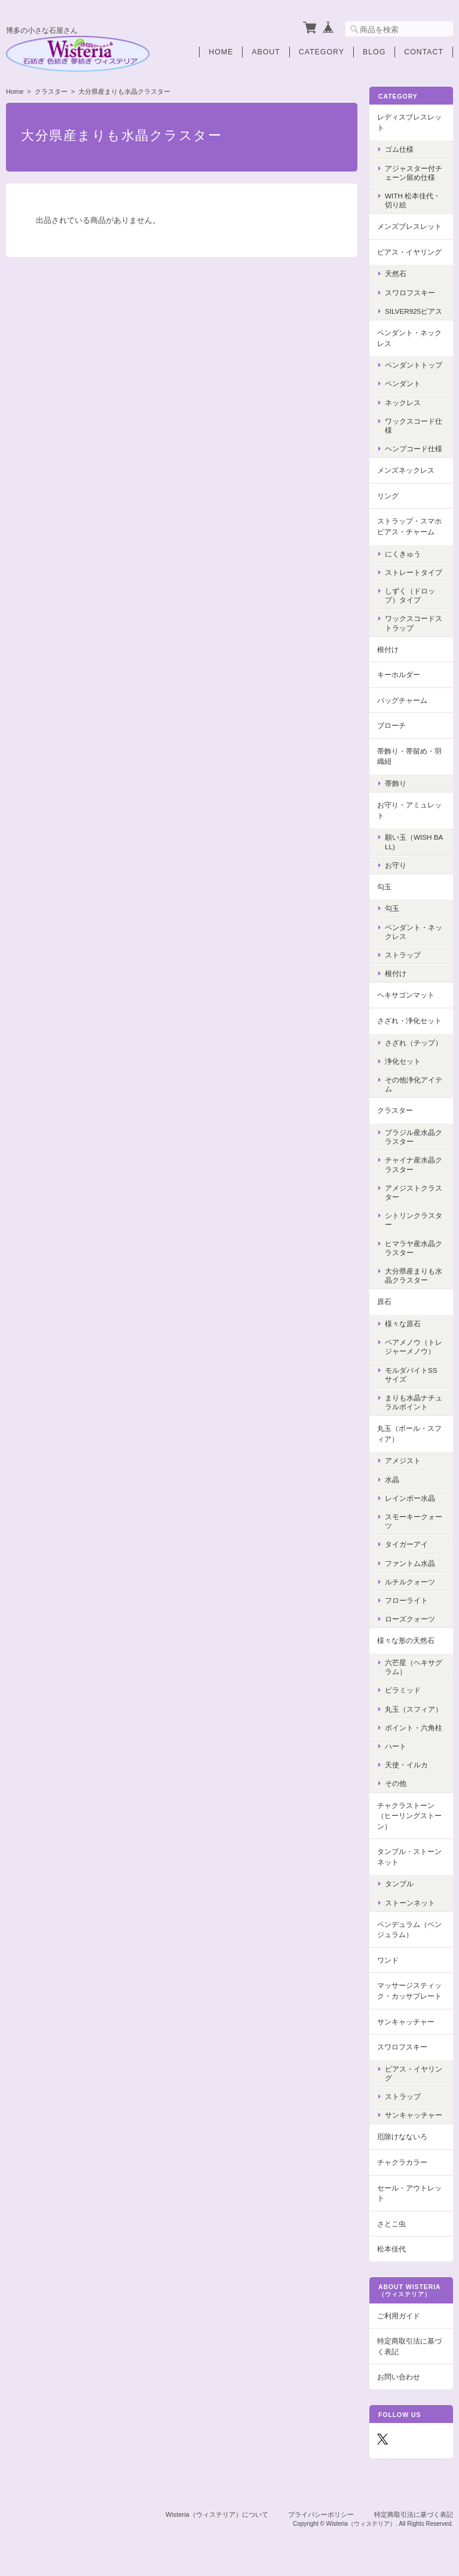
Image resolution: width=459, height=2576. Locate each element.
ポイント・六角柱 (413, 1727)
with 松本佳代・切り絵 (412, 200)
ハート (395, 1746)
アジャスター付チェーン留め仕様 (413, 172)
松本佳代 (391, 2249)
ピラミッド (403, 1690)
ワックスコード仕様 (413, 425)
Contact (423, 52)
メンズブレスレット (409, 226)
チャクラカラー (402, 2162)
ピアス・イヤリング (409, 252)
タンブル (399, 1883)
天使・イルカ (406, 1765)
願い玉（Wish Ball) (414, 841)
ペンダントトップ (413, 365)
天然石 (395, 273)
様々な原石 (403, 1323)
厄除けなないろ (402, 2136)
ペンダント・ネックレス (409, 338)
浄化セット (403, 1061)
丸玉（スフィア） (413, 1709)
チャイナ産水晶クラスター (413, 1164)
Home (221, 52)
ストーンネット (410, 1903)
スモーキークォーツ (413, 1521)
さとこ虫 (391, 2224)
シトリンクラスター (413, 1219)
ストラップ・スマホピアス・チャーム (409, 526)
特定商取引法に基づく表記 (409, 2346)
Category (321, 52)
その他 (395, 1783)
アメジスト (403, 1460)
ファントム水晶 (410, 1563)
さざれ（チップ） (413, 1043)
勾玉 (384, 887)
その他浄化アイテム (413, 1084)
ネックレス (403, 402)
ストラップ (403, 955)
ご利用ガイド (398, 2316)
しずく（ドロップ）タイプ (410, 595)
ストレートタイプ (413, 572)
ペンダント (403, 383)
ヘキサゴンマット (405, 995)
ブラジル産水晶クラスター (413, 1136)
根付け (388, 649)
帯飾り (395, 783)
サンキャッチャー (405, 2022)
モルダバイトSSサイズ (411, 1374)
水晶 (392, 1479)
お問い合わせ (398, 2377)
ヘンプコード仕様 (413, 448)
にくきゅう (403, 554)
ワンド (388, 1960)
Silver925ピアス (413, 311)
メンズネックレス (405, 470)
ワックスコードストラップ (413, 622)
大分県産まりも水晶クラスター (413, 1275)
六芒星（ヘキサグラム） (413, 1667)
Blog (374, 52)
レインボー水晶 (410, 1498)
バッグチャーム (402, 700)
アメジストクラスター (413, 1192)
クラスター (51, 91)
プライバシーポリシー (321, 2514)
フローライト (406, 1600)
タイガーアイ (406, 1544)
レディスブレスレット (409, 122)
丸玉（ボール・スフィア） (409, 1433)
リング (388, 496)
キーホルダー (398, 674)
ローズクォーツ (410, 1619)
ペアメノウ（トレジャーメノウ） (413, 1346)
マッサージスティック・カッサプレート (409, 1990)
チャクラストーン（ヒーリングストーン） (409, 1815)
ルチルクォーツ (410, 1582)
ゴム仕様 (399, 149)
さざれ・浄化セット (409, 1020)
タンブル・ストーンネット (409, 1856)
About (266, 52)
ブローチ (391, 725)
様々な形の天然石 (405, 1640)
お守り (395, 865)
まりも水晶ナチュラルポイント (413, 1402)
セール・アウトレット (409, 2193)
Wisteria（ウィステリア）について (217, 2514)
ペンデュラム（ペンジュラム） (409, 1929)
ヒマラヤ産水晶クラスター (413, 1248)
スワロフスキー (410, 292)
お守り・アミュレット (409, 810)
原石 (384, 1301)
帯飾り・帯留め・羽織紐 (409, 756)
